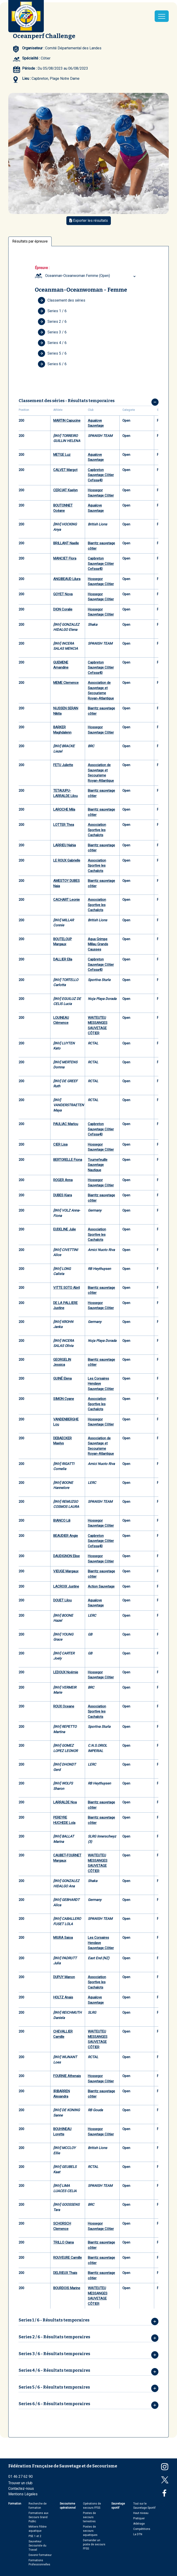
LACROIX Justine (66, 1586)
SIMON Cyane (63, 1399)
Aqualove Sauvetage (96, 423)
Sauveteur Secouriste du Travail (37, 2545)
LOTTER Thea (63, 825)
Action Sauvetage (101, 1586)
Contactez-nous (21, 2488)
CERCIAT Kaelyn (65, 490)
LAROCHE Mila (64, 809)
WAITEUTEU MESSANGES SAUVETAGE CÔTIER (97, 1025)
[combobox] (91, 276)
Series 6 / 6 (52, 364)
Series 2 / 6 (52, 321)
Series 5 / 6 (52, 353)
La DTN (137, 2534)
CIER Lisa (60, 1144)
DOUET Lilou (62, 1600)
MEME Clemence (66, 683)
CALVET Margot (65, 470)
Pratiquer (139, 2518)
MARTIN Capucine (66, 420)
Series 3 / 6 (52, 332)
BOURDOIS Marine (66, 2288)
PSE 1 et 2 (35, 2536)
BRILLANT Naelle (66, 543)
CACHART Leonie (66, 900)
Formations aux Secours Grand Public (38, 2517)
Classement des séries (61, 300)
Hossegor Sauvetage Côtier (101, 493)
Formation (14, 2503)
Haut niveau (140, 2513)
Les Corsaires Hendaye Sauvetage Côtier (101, 1383)
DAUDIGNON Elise (66, 1556)
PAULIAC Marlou (65, 1124)
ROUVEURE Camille (67, 2258)
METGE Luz (62, 455)
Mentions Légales (23, 2494)
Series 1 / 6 (52, 311)
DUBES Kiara (62, 1195)
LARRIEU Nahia (64, 845)
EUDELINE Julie (64, 1229)
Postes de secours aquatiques (90, 2531)
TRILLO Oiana (63, 2242)
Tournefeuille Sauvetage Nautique (97, 1165)
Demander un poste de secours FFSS (94, 2544)
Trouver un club (20, 2483)
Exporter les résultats (88, 220)
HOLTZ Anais (63, 1997)
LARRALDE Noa (65, 1802)
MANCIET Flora (64, 558)
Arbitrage (139, 2523)
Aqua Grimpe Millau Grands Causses (98, 944)
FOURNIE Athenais (67, 2076)
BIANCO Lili (61, 1520)
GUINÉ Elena (62, 1378)
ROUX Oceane (63, 1706)
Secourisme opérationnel (68, 2505)
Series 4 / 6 (52, 343)
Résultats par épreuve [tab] (30, 241)
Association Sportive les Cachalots (97, 830)
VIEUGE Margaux (65, 1571)
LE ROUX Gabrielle (66, 860)
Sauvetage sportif (118, 2505)
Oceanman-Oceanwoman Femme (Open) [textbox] (77, 275)
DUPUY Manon (64, 1977)
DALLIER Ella (62, 959)
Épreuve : (42, 268)
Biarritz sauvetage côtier (101, 546)
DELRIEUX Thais (65, 2273)
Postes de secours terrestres (89, 2517)
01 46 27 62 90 (20, 2476)
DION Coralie (62, 609)
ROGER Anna (63, 1180)
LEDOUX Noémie (65, 1672)
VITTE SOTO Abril (66, 1288)
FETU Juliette (63, 765)
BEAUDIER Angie (65, 1536)
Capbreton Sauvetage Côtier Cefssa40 (101, 475)
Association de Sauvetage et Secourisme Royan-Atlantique (101, 690)
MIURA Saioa (63, 1938)
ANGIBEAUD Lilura (66, 579)
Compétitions (141, 2529)
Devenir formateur (40, 2555)
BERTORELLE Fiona (67, 1160)
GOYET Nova (63, 594)
